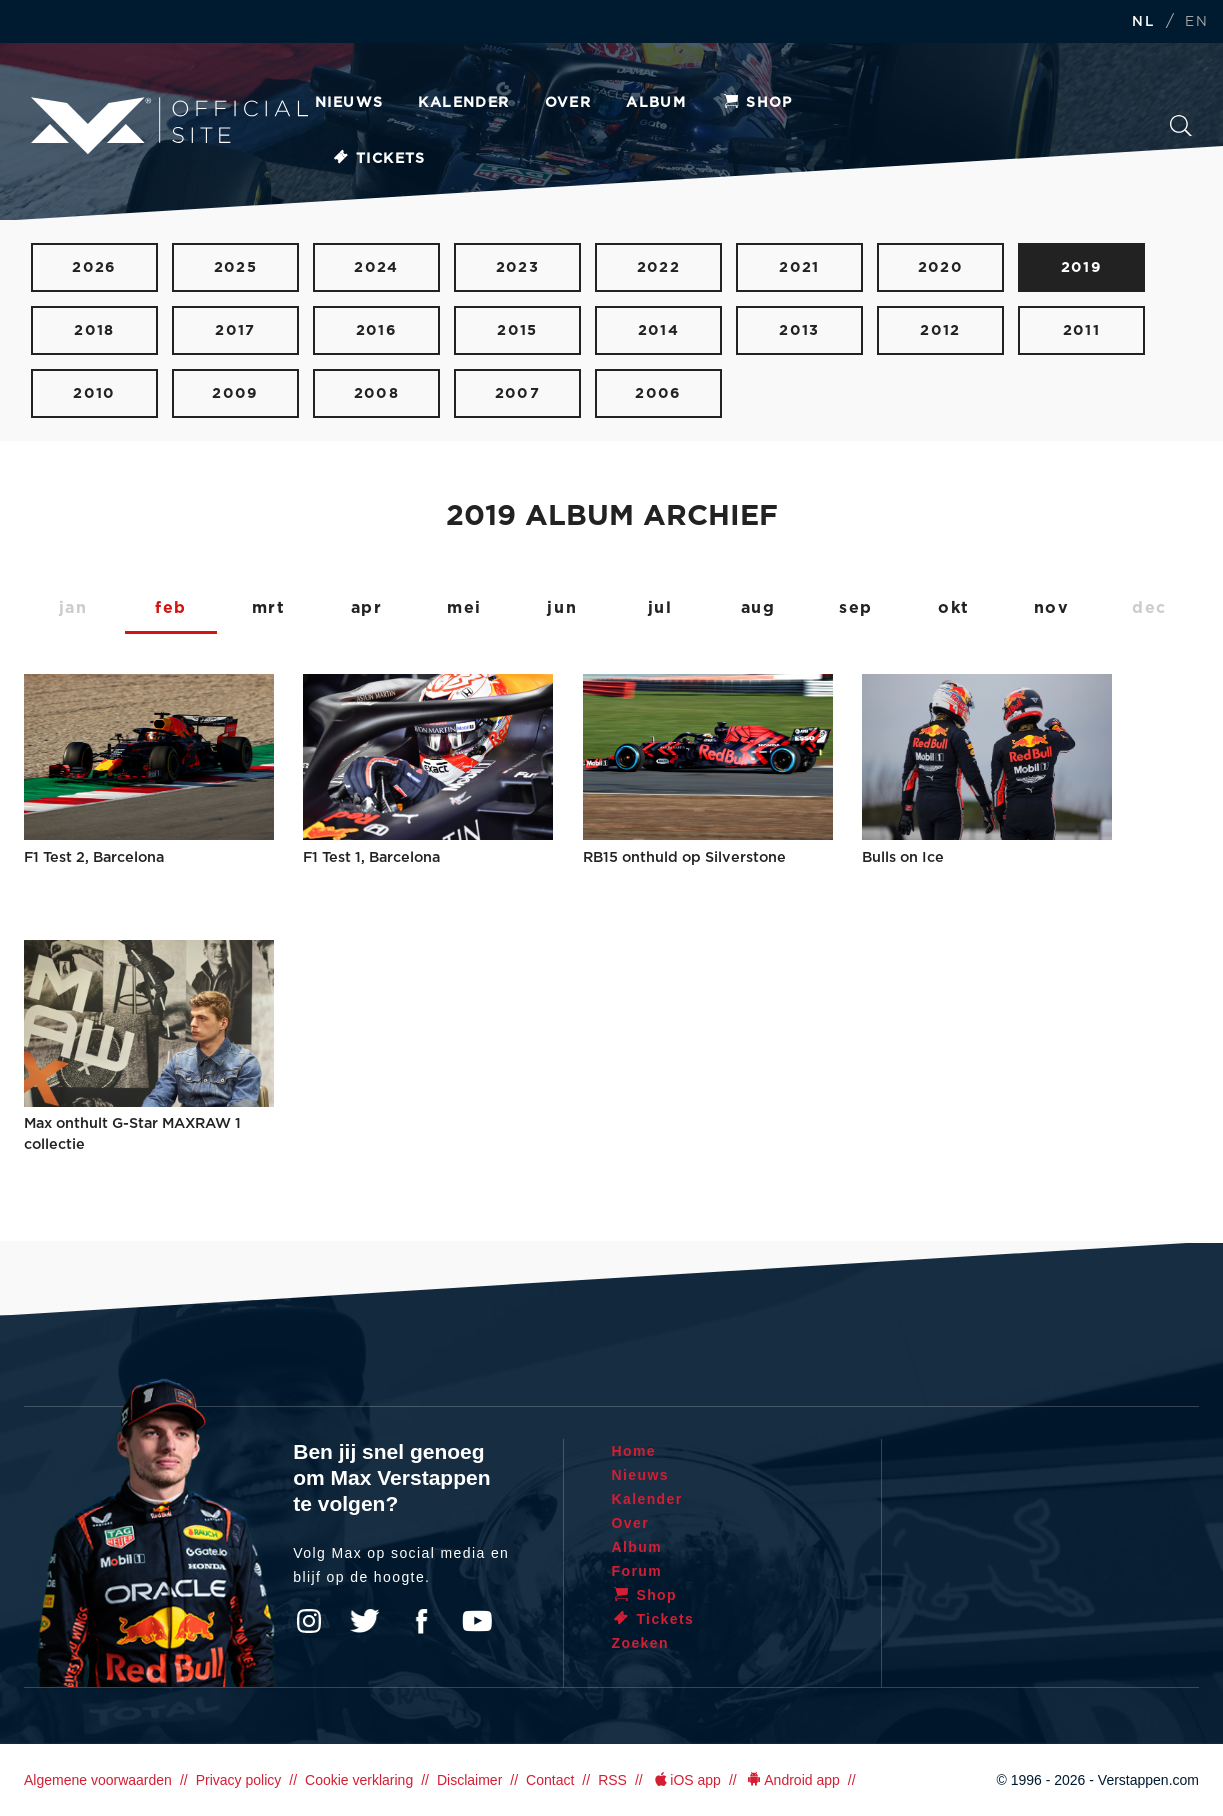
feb (171, 608)
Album (656, 103)
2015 (517, 330)
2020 (941, 267)
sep (856, 608)
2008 (377, 393)
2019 (1082, 267)
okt (954, 608)
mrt (269, 608)
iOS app (686, 1780)
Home (634, 1451)
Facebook (421, 1621)
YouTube (477, 1621)
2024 (376, 267)
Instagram (309, 1621)
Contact (550, 1780)
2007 (518, 393)
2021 (799, 267)
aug (758, 608)
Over (568, 103)
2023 (518, 267)
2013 (799, 330)
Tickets (378, 159)
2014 (659, 330)
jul (660, 608)
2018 (94, 330)
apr (367, 608)
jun (562, 608)
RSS (612, 1780)
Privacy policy (239, 1780)
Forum (637, 1571)
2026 (94, 267)
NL (1143, 22)
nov (1052, 608)
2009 (235, 393)
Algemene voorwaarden (98, 1780)
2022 (659, 267)
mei (464, 608)
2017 (235, 330)
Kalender (463, 103)
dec (1149, 608)
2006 (658, 393)
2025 (236, 267)
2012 (940, 330)
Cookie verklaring (359, 1780)
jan (73, 608)
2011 (1082, 330)
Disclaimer (469, 1780)
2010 (94, 393)
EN (1196, 22)
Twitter (365, 1621)
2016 (377, 330)
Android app (792, 1780)
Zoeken (1181, 126)
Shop (757, 103)
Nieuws (349, 103)
